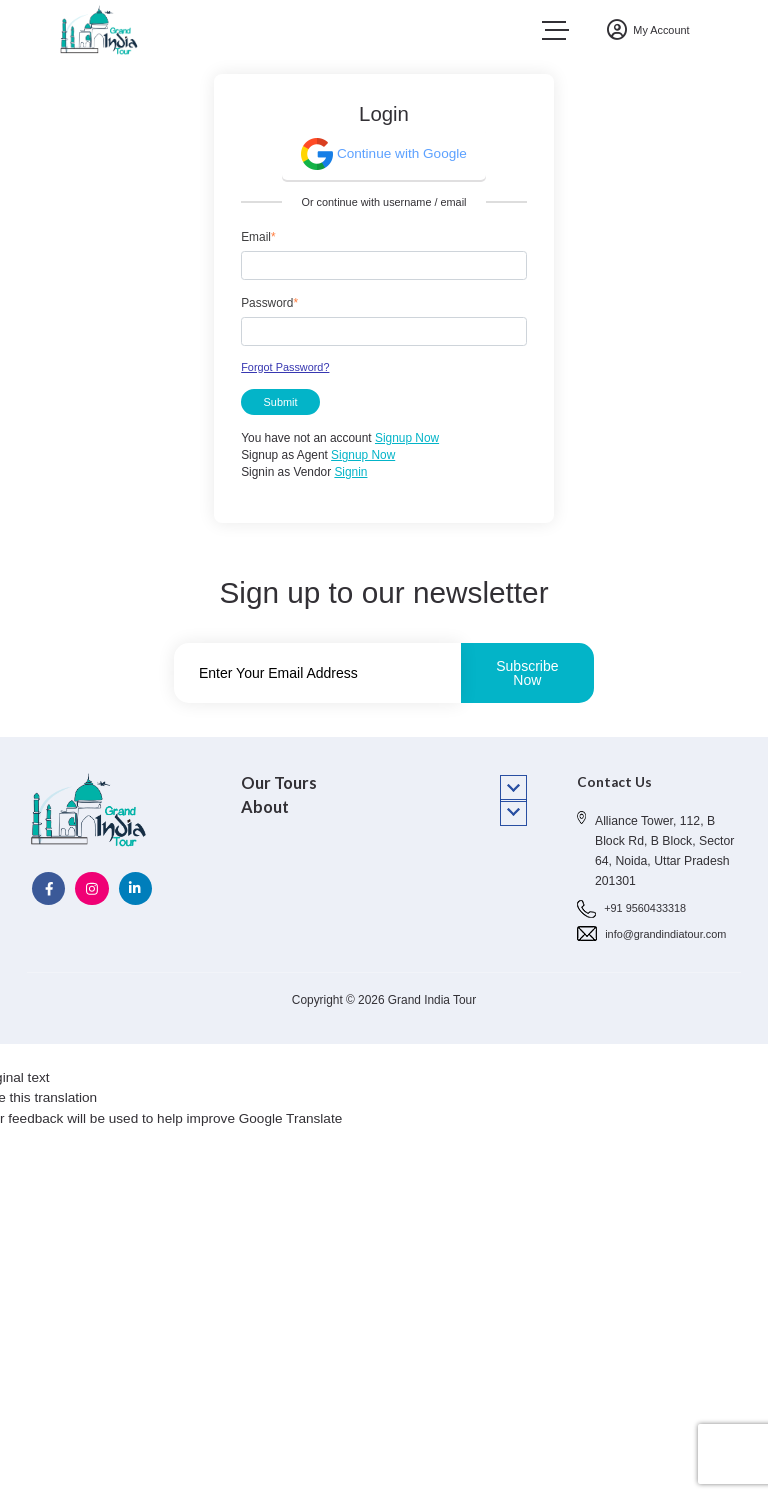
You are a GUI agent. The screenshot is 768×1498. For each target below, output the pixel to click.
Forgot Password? (285, 367)
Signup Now (407, 438)
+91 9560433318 (645, 908)
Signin (350, 472)
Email (258, 237)
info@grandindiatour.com (665, 934)
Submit (281, 402)
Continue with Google (384, 154)
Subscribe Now (527, 673)
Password (269, 303)
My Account (648, 30)
